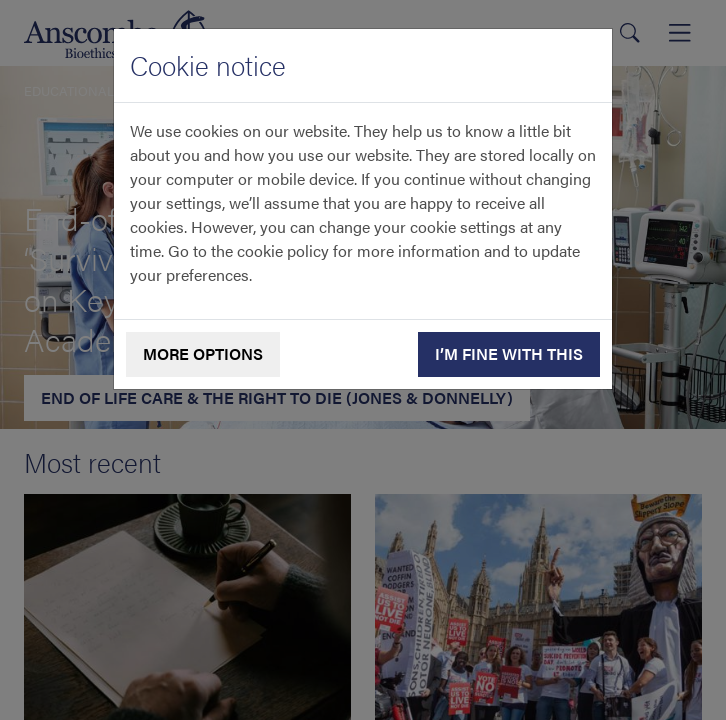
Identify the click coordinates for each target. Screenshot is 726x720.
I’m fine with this (509, 353)
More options (203, 353)
